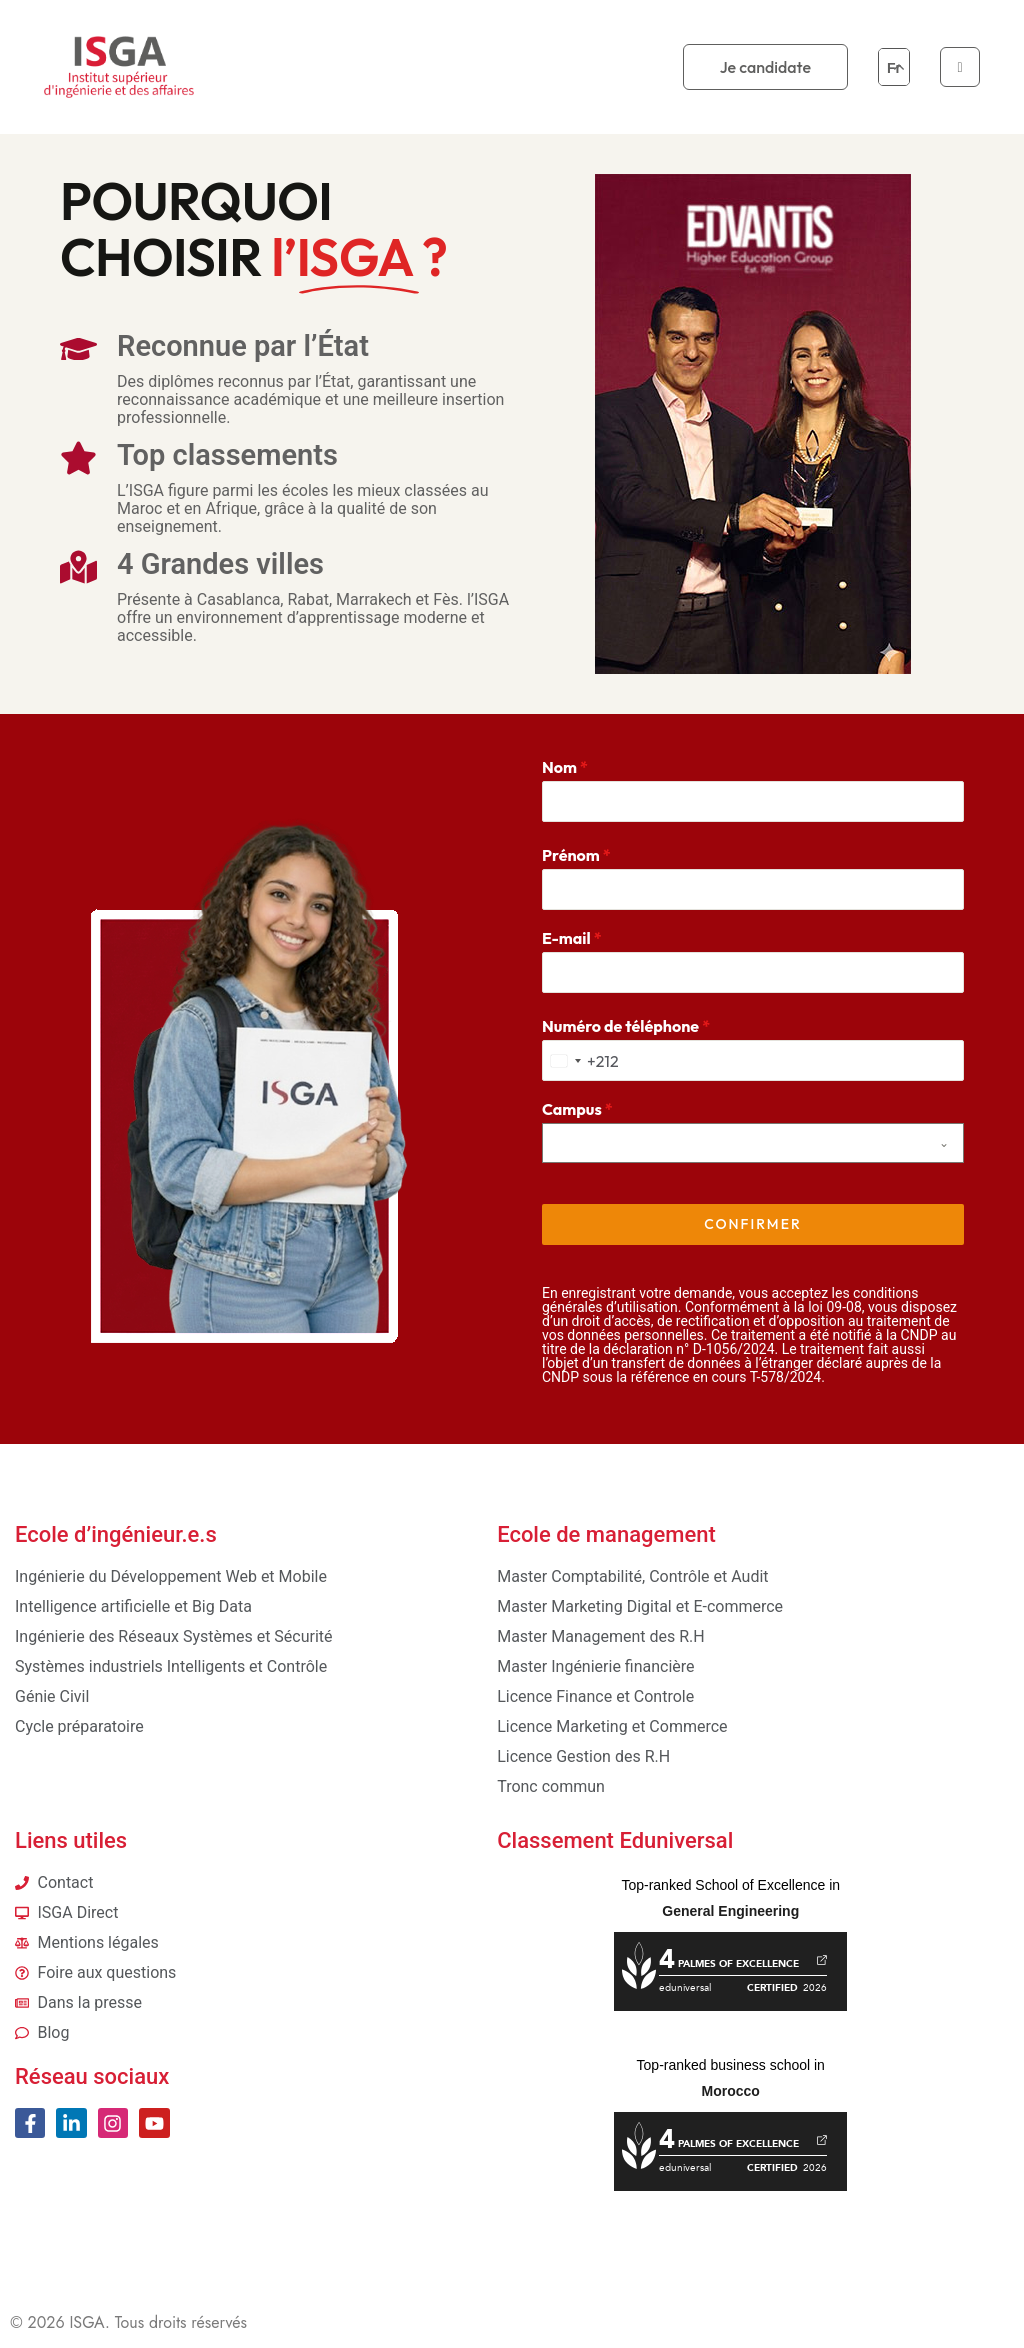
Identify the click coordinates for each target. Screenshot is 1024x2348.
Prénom (576, 855)
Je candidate (765, 67)
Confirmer (752, 1224)
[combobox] (581, 1060)
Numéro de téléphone (626, 1026)
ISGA (87, 2316)
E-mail (572, 938)
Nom (565, 767)
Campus (577, 1109)
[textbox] (734, 1143)
